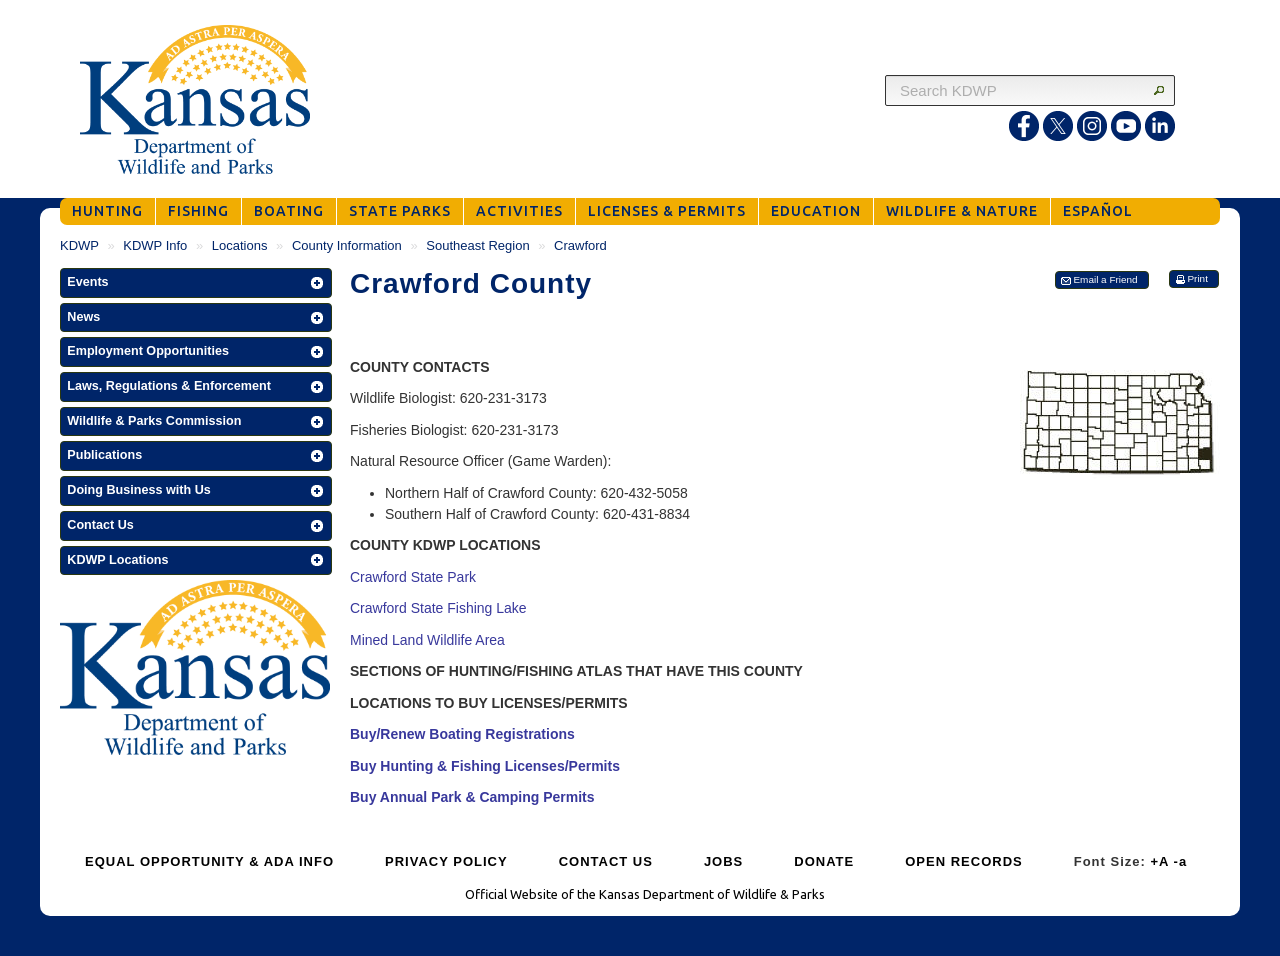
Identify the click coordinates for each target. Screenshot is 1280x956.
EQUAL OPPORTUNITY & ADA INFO (209, 861)
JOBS (723, 861)
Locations (240, 245)
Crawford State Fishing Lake (438, 608)
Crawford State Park (413, 577)
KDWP (79, 245)
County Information (347, 245)
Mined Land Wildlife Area (427, 640)
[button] (196, 283)
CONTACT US (606, 861)
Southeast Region (477, 245)
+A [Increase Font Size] (1159, 861)
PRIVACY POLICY (446, 861)
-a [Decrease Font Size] (1181, 861)
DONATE (824, 861)
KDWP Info (155, 245)
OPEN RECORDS (963, 861)
